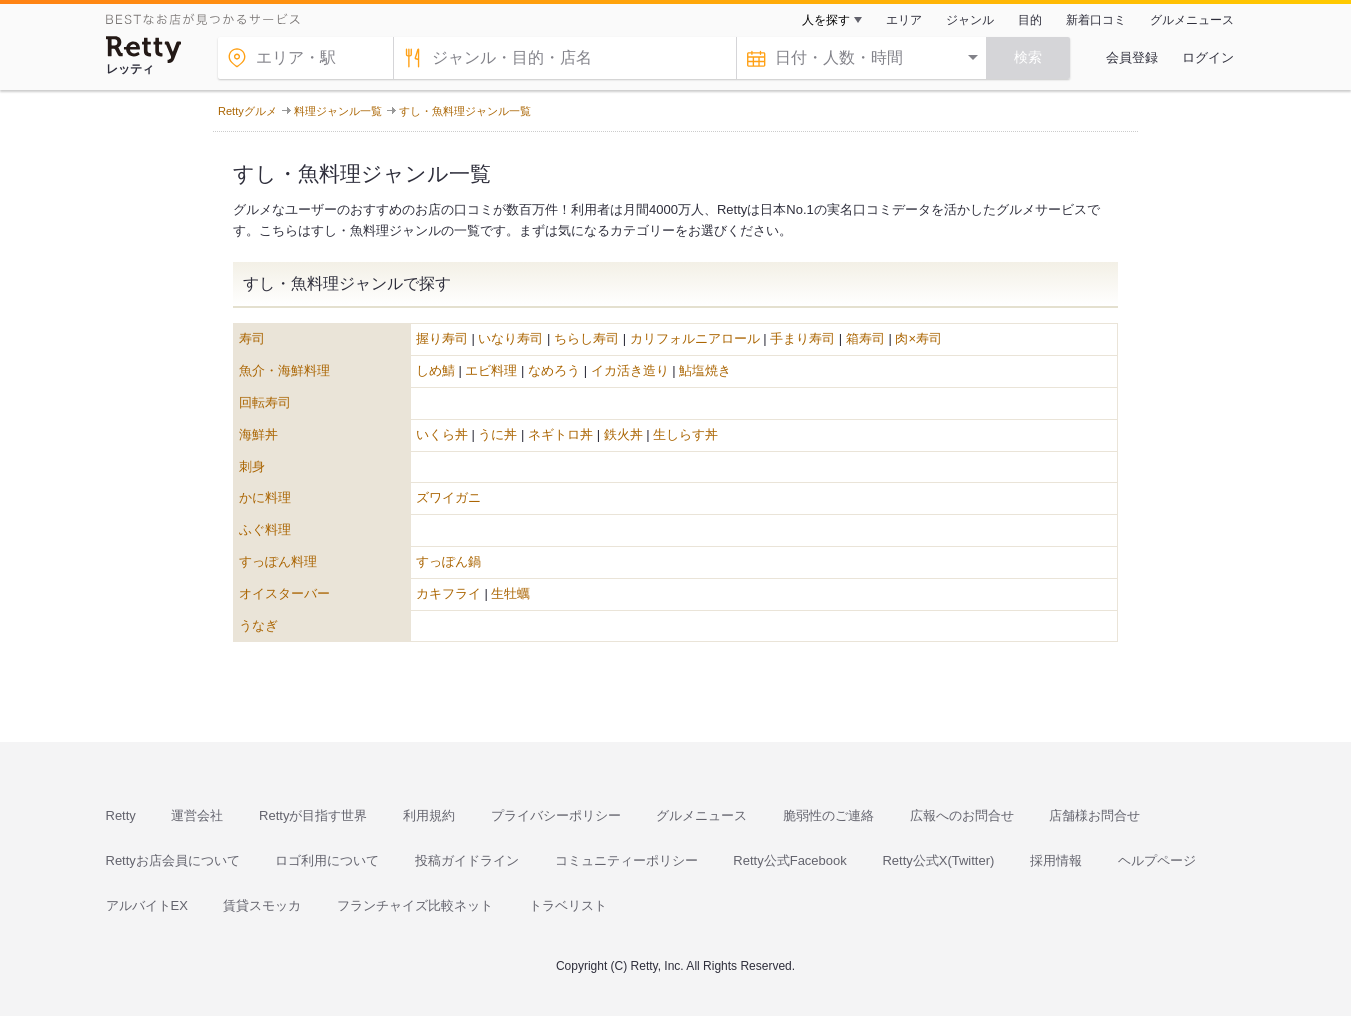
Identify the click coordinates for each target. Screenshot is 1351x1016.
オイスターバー (284, 593)
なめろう (554, 370)
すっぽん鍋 (448, 561)
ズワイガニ (448, 497)
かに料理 (265, 497)
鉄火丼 (623, 434)
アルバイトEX (147, 905)
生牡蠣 (510, 593)
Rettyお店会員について (173, 860)
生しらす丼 (685, 434)
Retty (121, 815)
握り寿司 (442, 338)
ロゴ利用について (327, 860)
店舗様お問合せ (1094, 815)
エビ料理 (491, 370)
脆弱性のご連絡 (828, 815)
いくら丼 (442, 434)
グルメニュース (1192, 20)
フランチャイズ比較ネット (415, 905)
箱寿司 (865, 338)
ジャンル (970, 20)
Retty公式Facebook (789, 860)
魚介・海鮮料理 (284, 370)
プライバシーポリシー (556, 815)
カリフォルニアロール (695, 338)
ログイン (1208, 57)
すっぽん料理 (278, 561)
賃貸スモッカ (262, 905)
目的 (1030, 20)
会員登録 (1132, 57)
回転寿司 (265, 402)
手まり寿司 (802, 338)
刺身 (252, 466)
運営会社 (197, 815)
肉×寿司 (918, 338)
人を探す (826, 20)
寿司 (252, 338)
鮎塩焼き (705, 370)
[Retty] (144, 49)
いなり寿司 (510, 338)
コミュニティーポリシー (626, 860)
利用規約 (429, 815)
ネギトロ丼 (560, 434)
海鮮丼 (258, 434)
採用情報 (1056, 860)
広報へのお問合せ (962, 815)
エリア (904, 20)
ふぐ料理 (265, 529)
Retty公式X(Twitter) (938, 860)
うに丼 (497, 434)
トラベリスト (568, 905)
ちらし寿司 (586, 338)
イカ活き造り (630, 370)
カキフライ (448, 593)
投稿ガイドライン (467, 860)
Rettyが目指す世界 (313, 815)
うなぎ (258, 625)
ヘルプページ (1157, 860)
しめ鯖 (435, 370)
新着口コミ (1096, 20)
